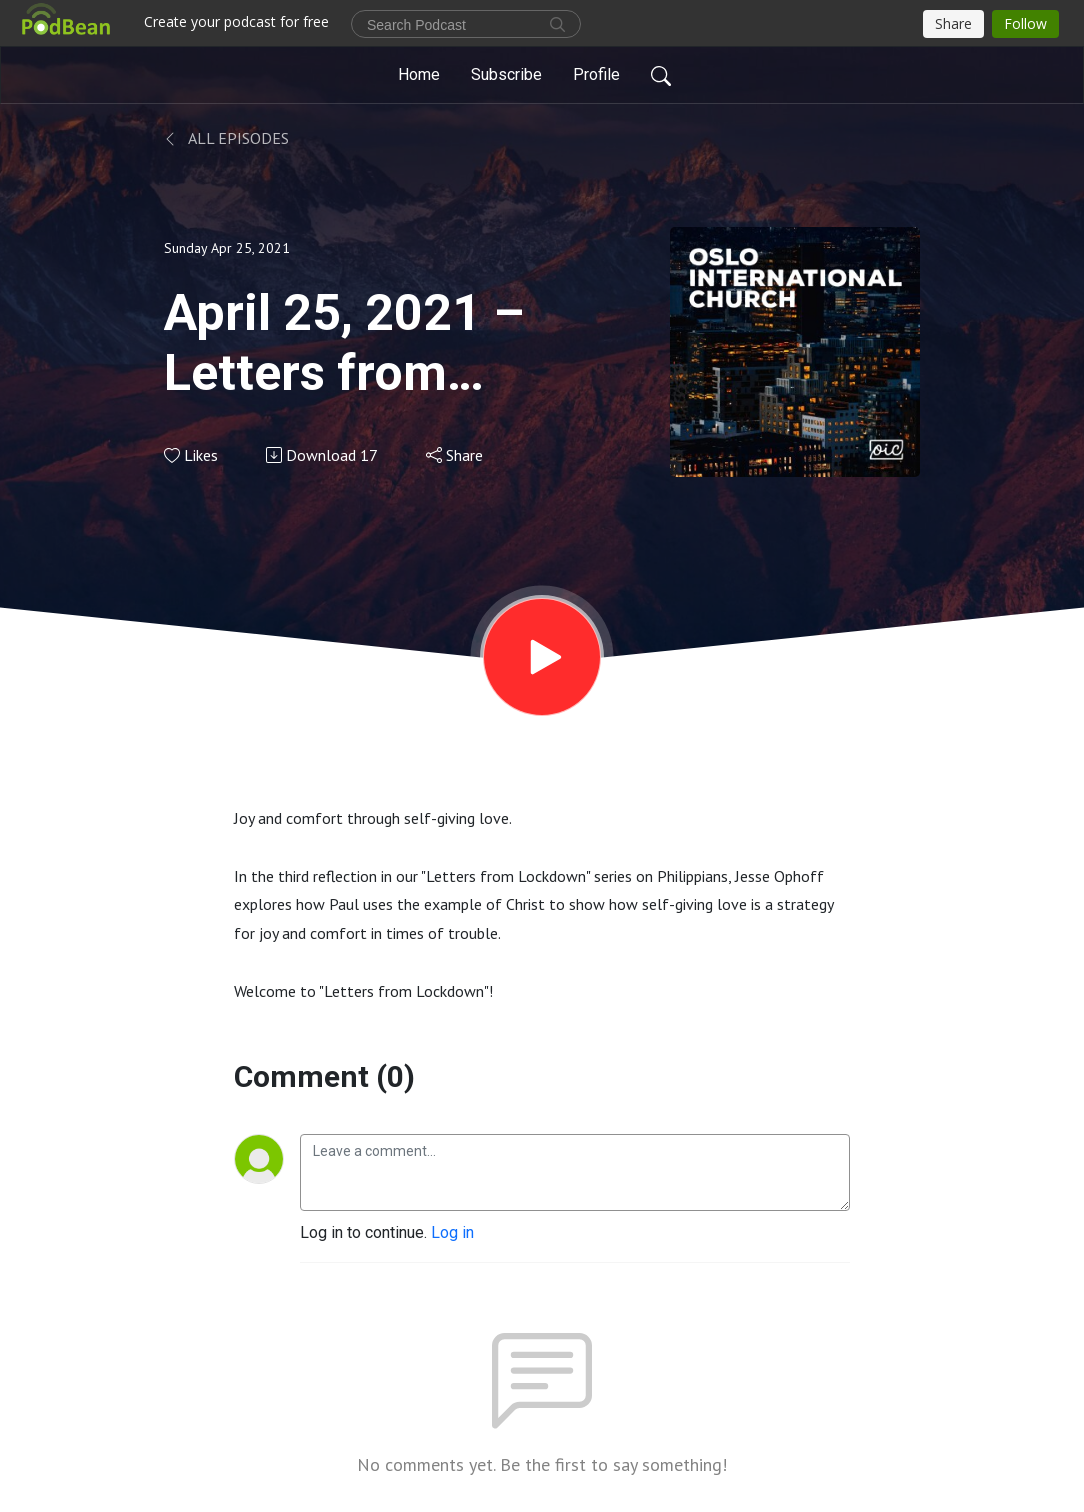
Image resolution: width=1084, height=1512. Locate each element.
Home (419, 74)
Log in (452, 1232)
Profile (596, 74)
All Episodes (226, 138)
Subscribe (506, 74)
